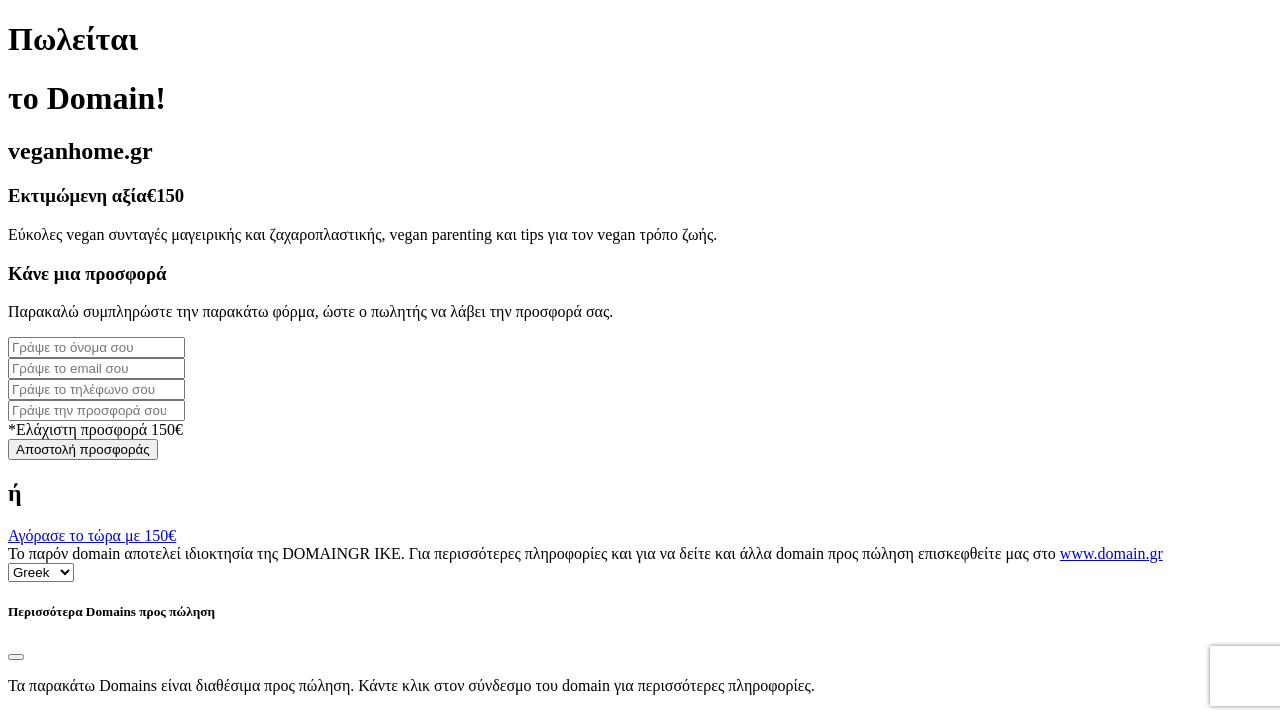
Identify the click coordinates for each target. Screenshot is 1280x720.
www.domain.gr (1111, 553)
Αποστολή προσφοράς (83, 449)
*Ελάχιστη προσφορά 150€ (95, 429)
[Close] (16, 657)
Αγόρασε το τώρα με (92, 535)
